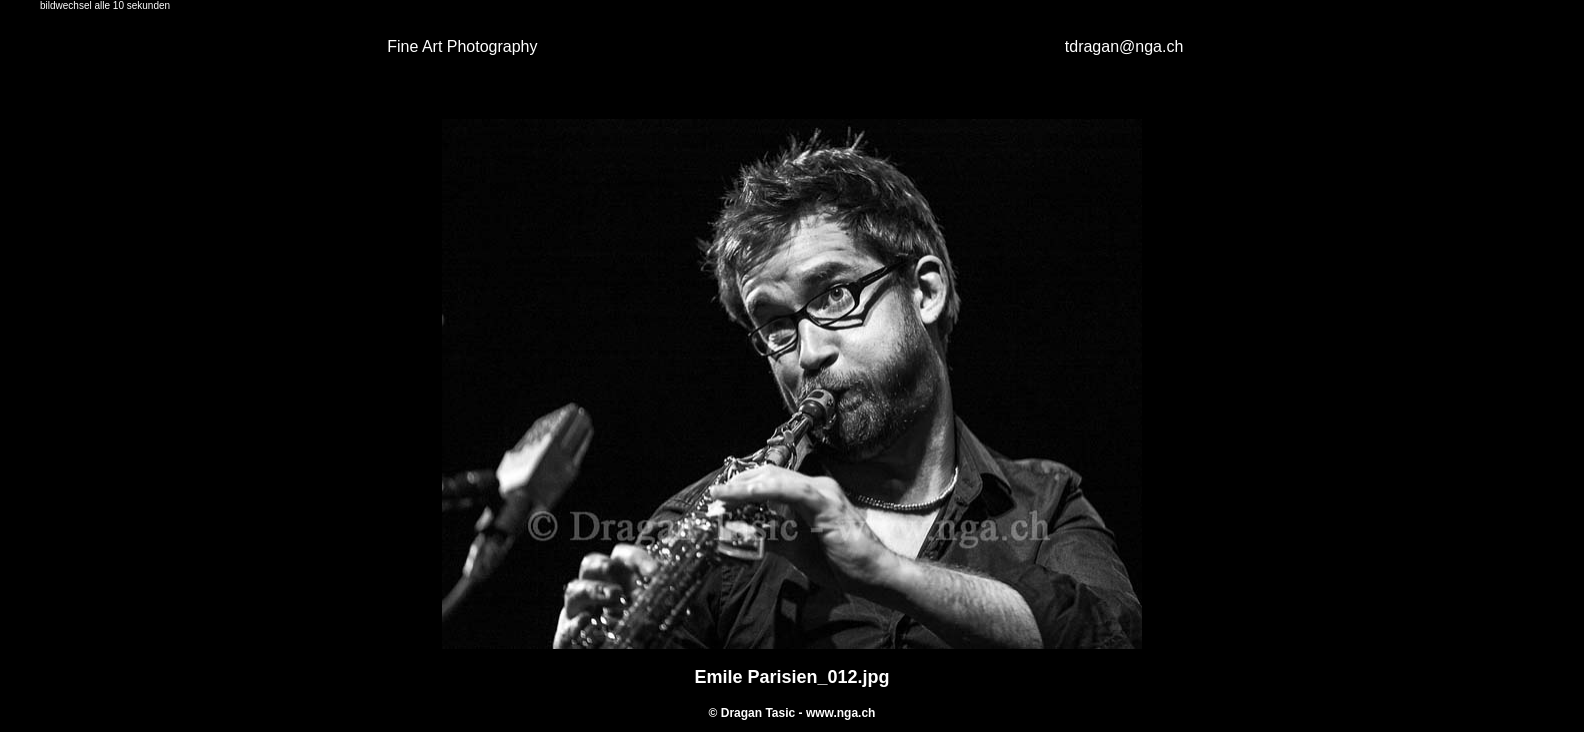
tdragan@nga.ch (1124, 46)
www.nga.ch (841, 713)
